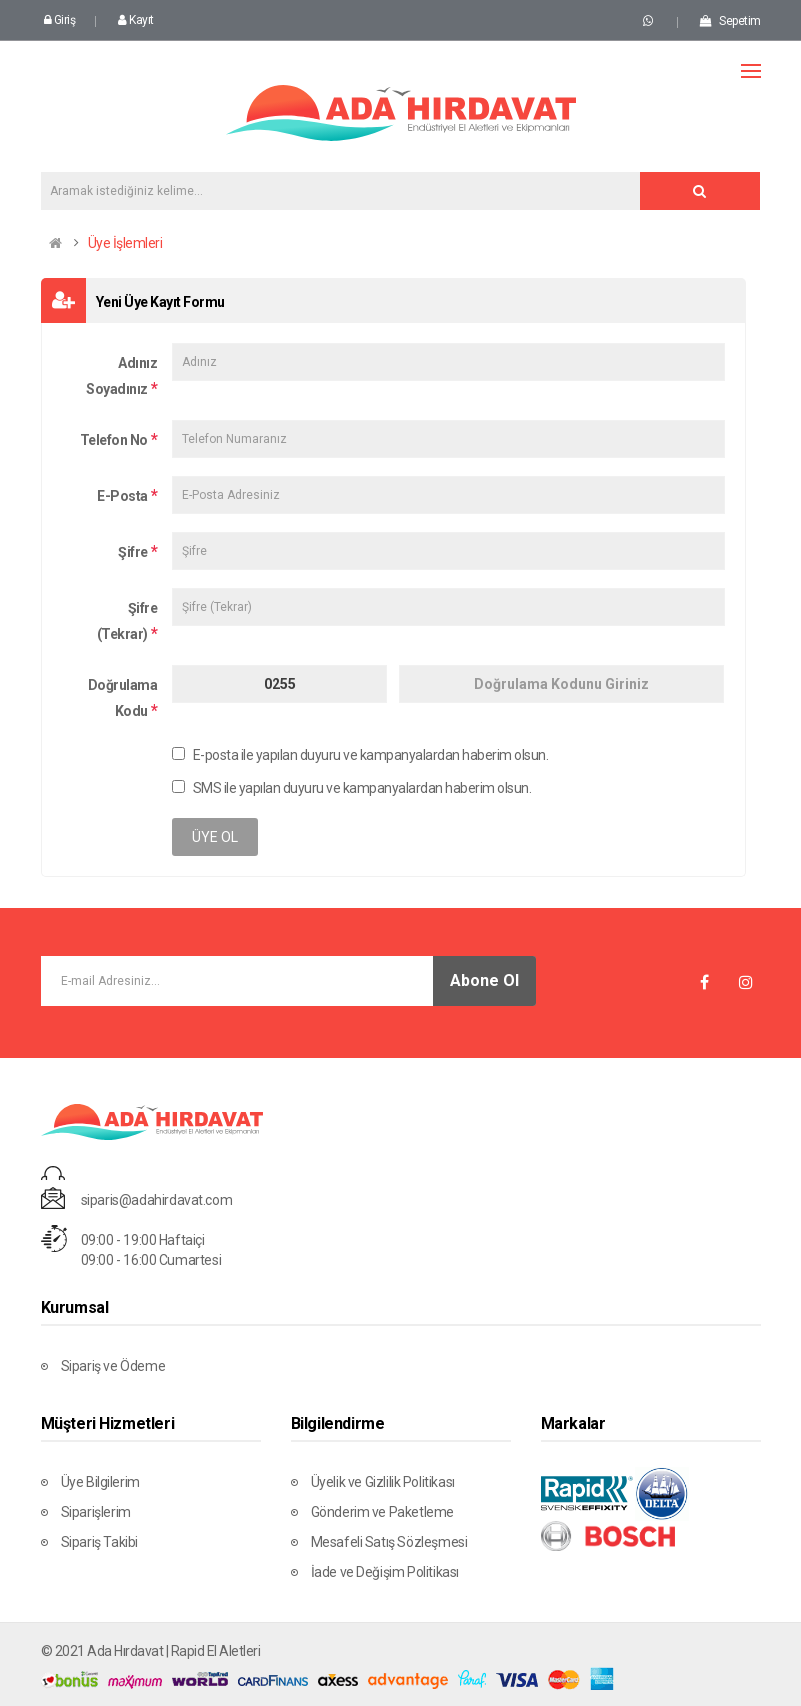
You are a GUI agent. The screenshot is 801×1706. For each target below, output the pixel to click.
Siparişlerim (96, 1512)
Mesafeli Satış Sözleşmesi (389, 1542)
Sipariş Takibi (99, 1542)
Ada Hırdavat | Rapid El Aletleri (173, 1651)
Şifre (133, 552)
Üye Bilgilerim (100, 1482)
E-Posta (122, 496)
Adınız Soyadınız (121, 376)
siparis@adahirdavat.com (157, 1200)
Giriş (60, 20)
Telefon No (114, 440)
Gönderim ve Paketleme (383, 1512)
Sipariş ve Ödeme (113, 1366)
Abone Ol (484, 980)
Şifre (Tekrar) (127, 621)
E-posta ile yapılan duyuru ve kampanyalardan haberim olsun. (360, 755)
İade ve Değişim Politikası (385, 1572)
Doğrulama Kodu (123, 698)
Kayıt (136, 20)
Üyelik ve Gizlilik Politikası (383, 1482)
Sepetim (730, 21)
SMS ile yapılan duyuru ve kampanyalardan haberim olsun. (351, 788)
